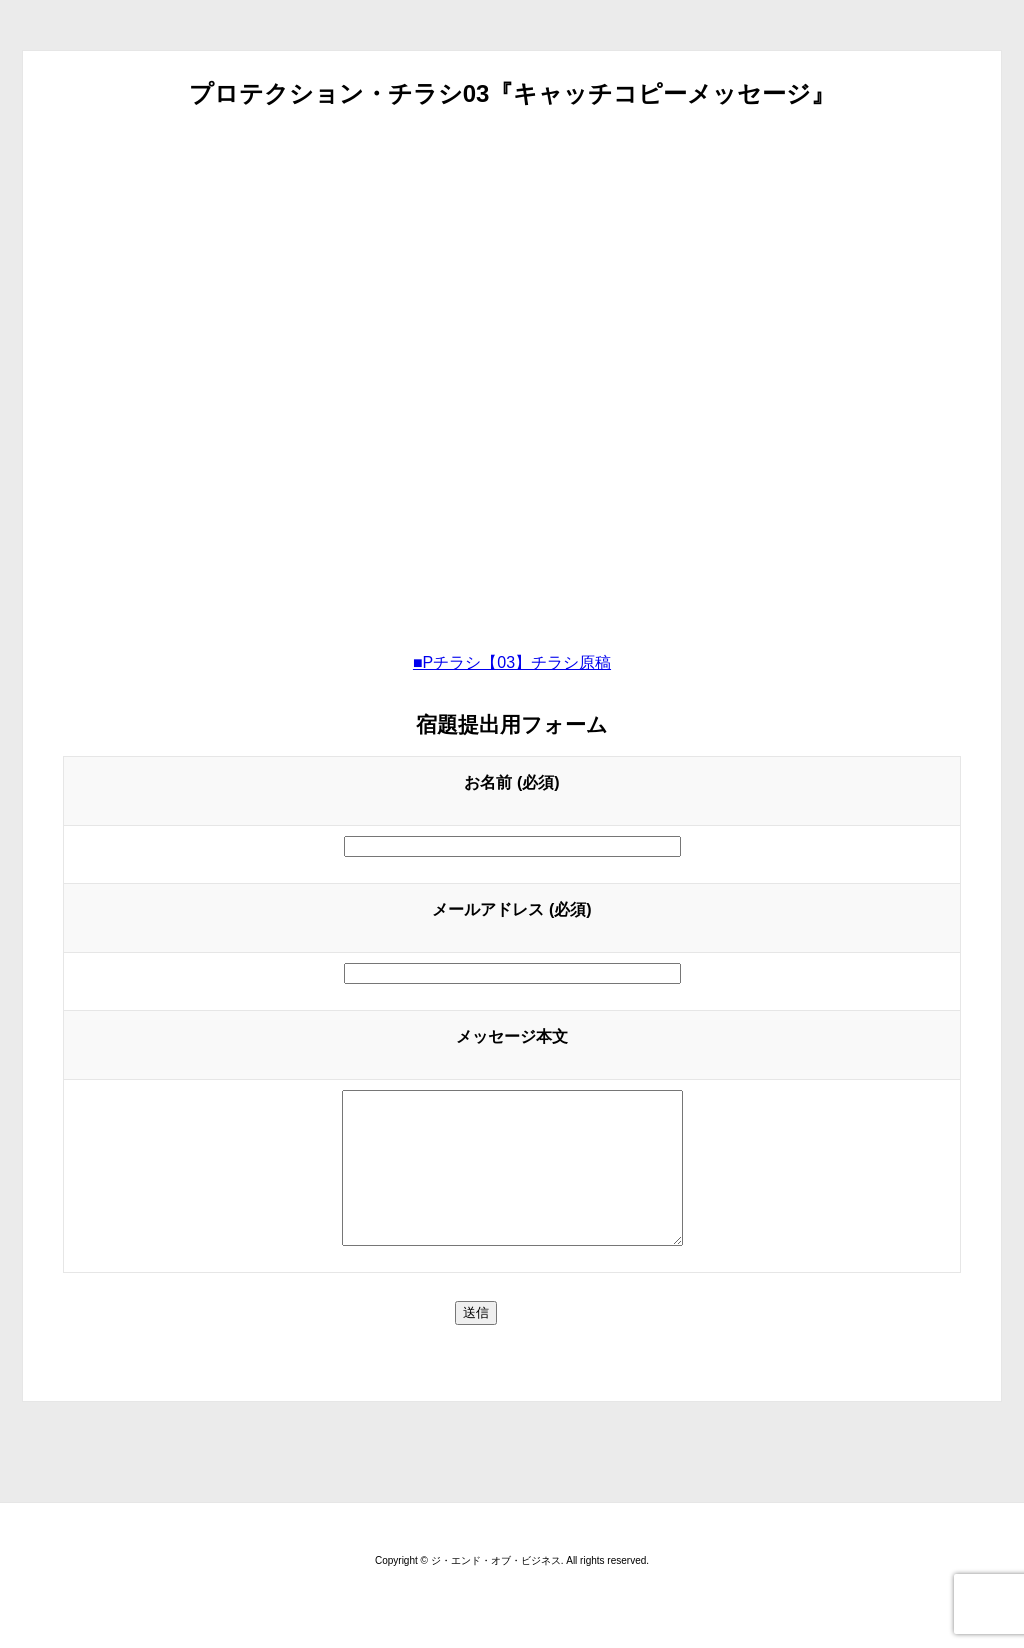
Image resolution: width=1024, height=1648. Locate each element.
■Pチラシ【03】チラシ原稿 (512, 662)
